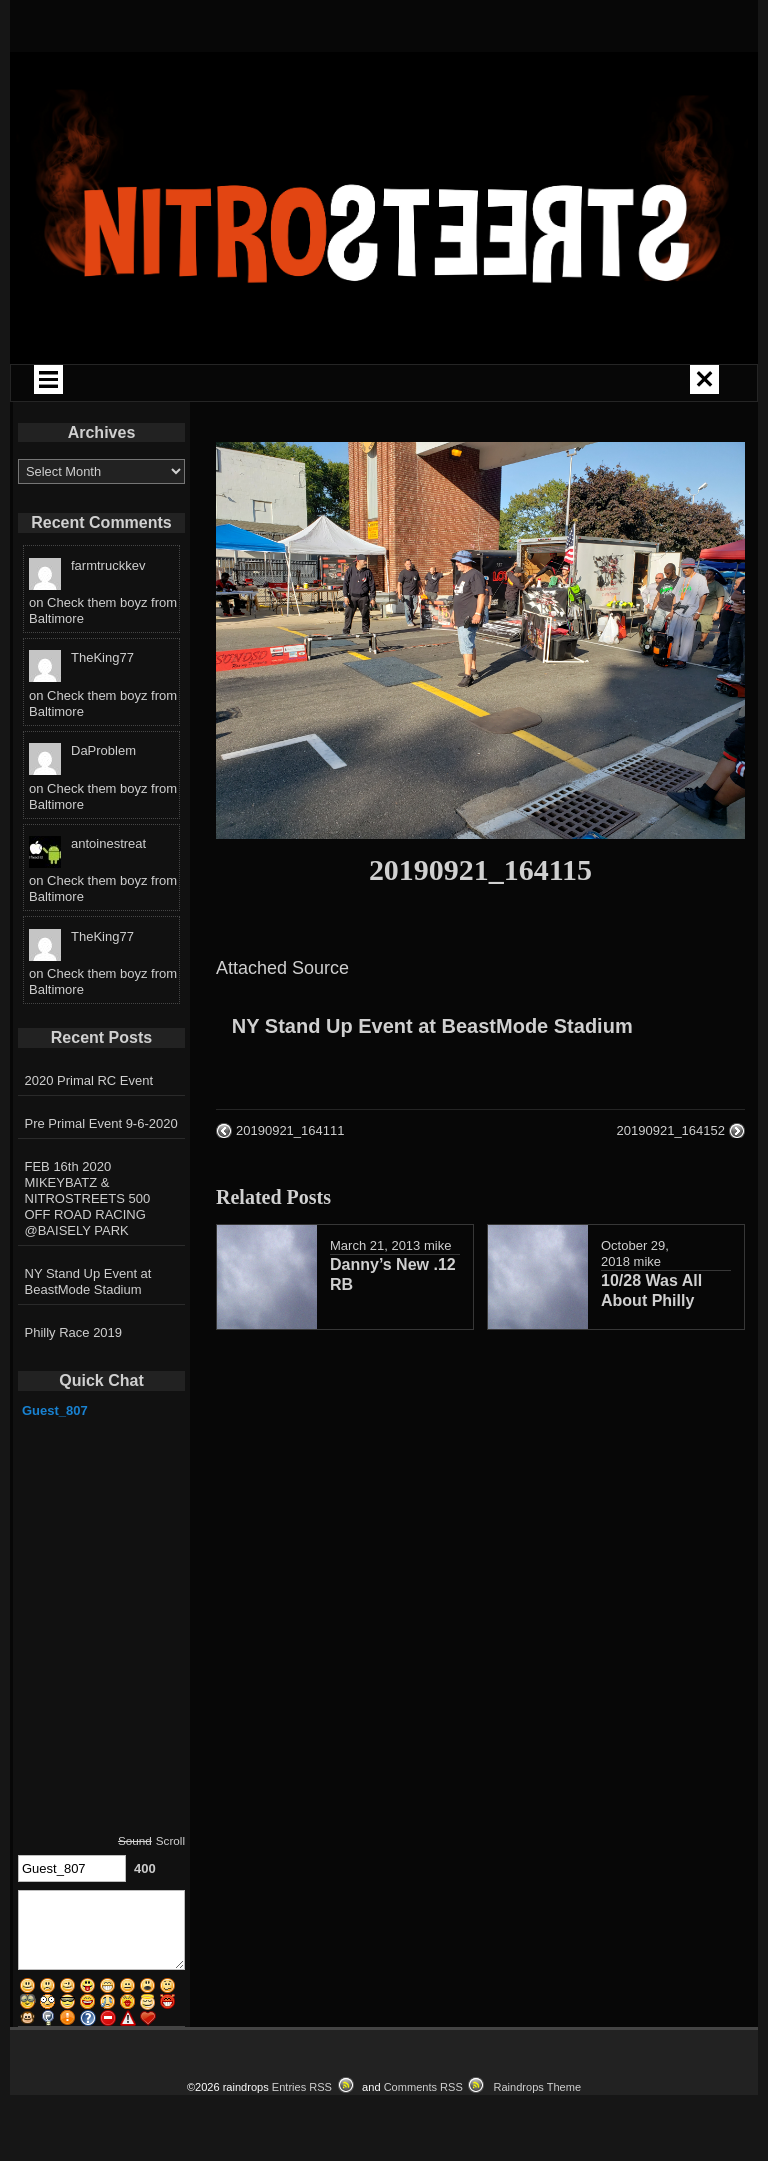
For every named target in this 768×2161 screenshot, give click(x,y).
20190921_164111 (290, 1130)
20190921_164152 (671, 1130)
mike (437, 1245)
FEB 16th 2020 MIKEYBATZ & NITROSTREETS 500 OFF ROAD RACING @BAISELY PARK (88, 1198)
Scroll (170, 1840)
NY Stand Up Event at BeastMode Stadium (432, 1026)
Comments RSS (423, 2087)
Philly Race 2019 (74, 1332)
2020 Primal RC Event (89, 1080)
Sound (135, 1840)
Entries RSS (302, 2087)
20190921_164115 (480, 869)
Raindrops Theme (537, 2087)
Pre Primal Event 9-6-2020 (101, 1123)
